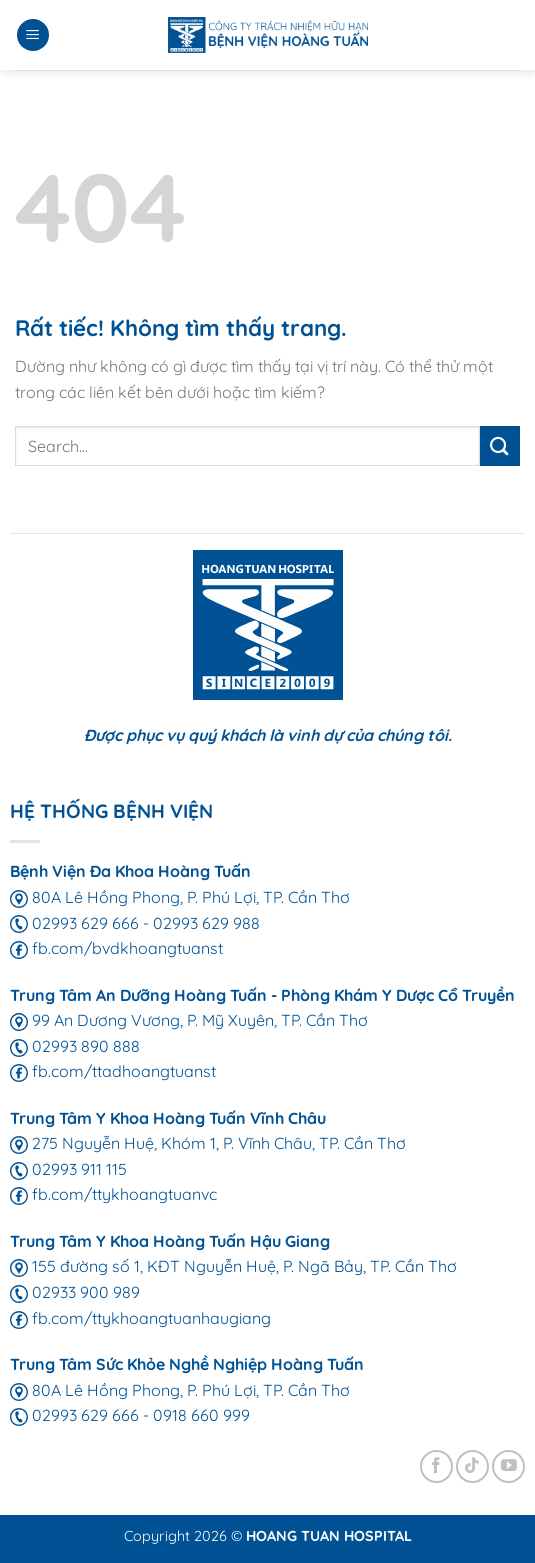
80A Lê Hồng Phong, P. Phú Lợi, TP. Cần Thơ (180, 897)
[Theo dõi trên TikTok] (472, 1466)
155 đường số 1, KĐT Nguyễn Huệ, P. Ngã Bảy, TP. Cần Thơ (233, 1266)
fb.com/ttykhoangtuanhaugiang (140, 1318)
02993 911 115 (68, 1169)
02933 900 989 (75, 1292)
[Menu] (33, 35)
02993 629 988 (206, 923)
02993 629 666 (74, 923)
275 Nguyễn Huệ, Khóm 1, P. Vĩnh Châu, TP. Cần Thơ (208, 1143)
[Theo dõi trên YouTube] (508, 1466)
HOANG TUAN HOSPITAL (329, 1536)
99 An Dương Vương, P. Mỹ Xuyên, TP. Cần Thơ (189, 1020)
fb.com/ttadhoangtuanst (113, 1071)
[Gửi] (500, 445)
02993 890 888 (75, 1046)
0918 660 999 (201, 1415)
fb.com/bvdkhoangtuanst (116, 948)
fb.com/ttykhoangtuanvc (113, 1194)
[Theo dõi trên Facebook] (436, 1466)
